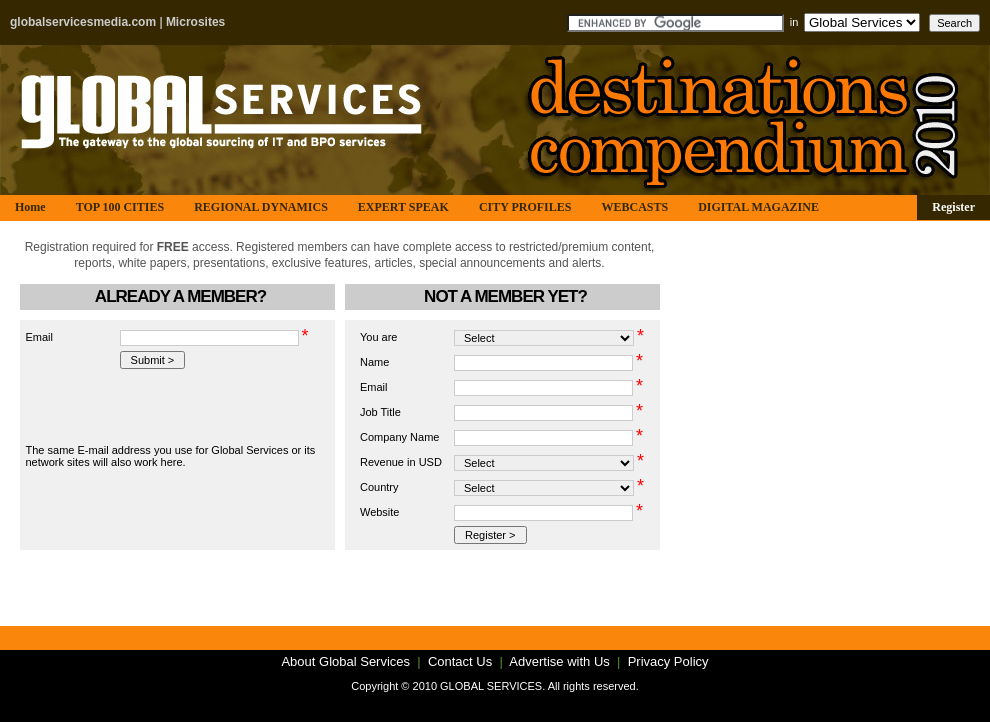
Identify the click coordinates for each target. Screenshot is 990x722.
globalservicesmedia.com (83, 22)
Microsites (195, 22)
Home (30, 207)
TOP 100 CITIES (120, 207)
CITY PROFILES (525, 207)
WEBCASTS (634, 207)
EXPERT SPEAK (403, 207)
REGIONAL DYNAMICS (261, 207)
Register (953, 207)
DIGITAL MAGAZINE (758, 207)
